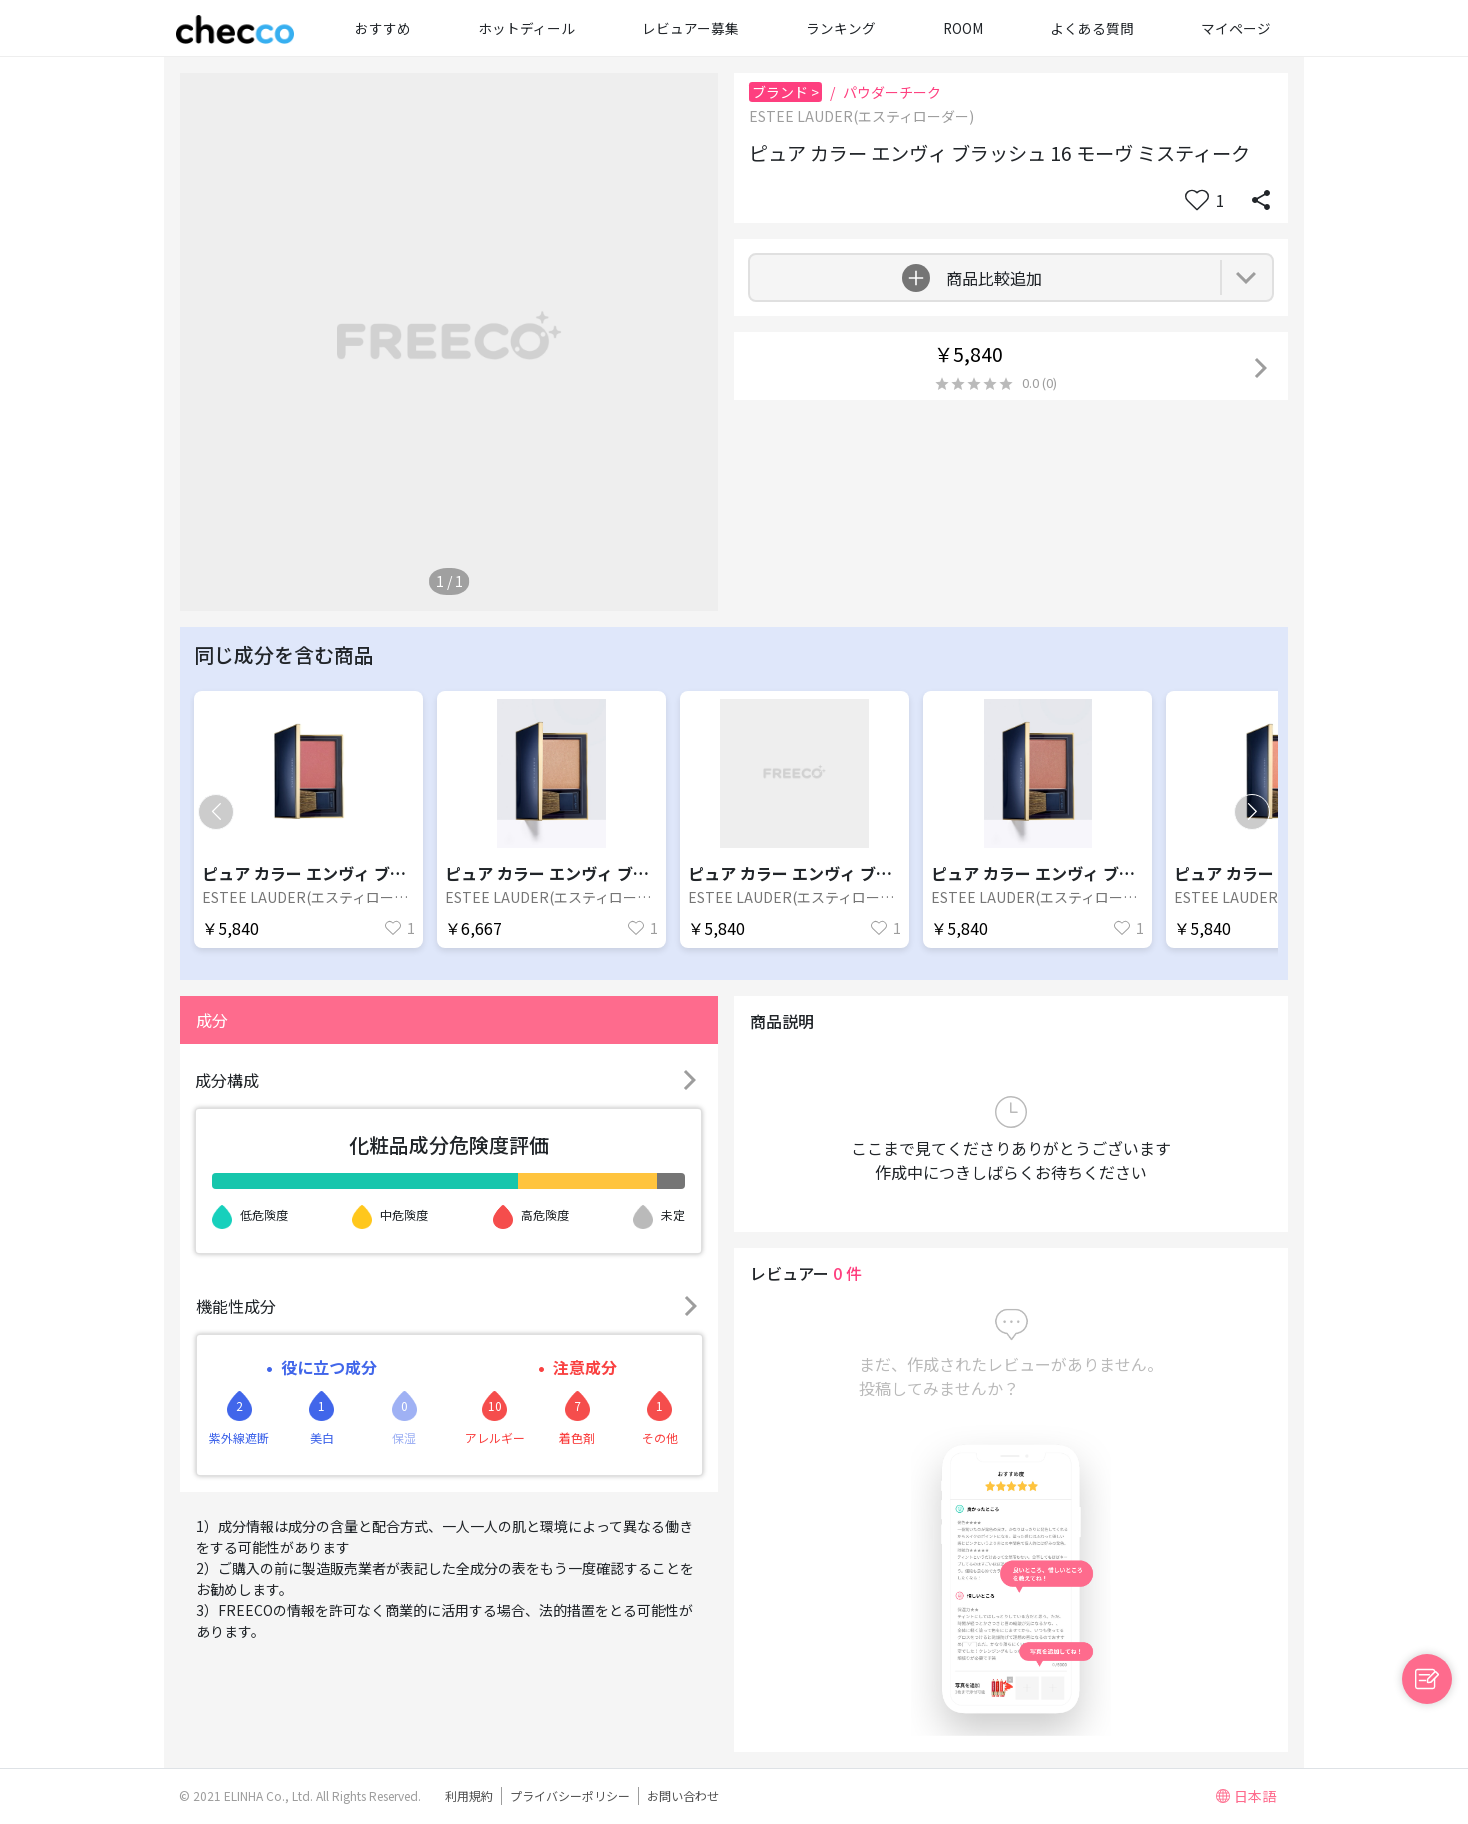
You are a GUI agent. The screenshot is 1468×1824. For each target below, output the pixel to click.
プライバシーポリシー (570, 1795)
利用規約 (469, 1795)
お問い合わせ (683, 1795)
